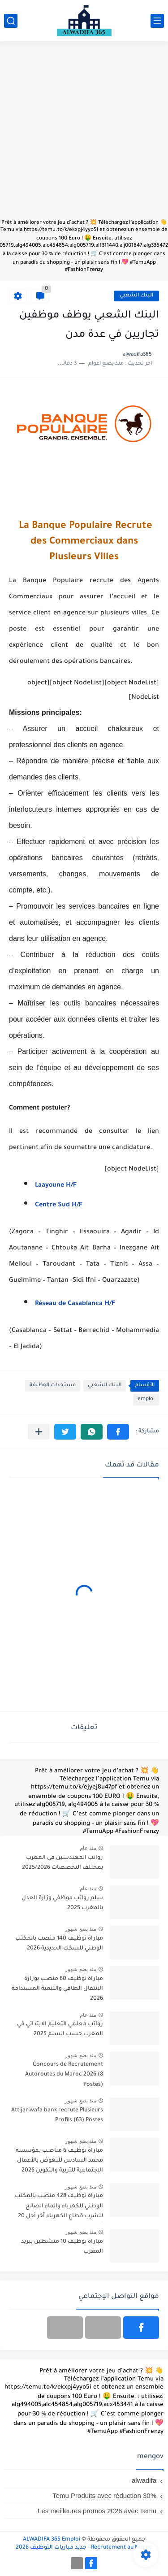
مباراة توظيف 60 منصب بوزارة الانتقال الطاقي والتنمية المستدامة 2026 (57, 1989)
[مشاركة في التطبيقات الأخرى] (39, 1432)
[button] (118, 1432)
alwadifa (144, 2480)
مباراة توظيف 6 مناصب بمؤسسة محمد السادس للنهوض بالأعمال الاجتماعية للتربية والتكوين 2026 (59, 2161)
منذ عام (88, 1848)
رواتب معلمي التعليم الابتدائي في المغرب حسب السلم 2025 (60, 2029)
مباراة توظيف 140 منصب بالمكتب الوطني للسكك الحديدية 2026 (59, 1944)
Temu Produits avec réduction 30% (104, 2495)
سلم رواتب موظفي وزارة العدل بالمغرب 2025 (62, 1903)
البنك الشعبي (136, 296)
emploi (146, 1399)
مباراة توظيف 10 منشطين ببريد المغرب (62, 2247)
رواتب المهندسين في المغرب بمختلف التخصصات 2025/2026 (62, 1863)
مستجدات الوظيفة (53, 1385)
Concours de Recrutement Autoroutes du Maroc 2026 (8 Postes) (64, 2075)
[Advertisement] (84, 134)
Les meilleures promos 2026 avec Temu (97, 2511)
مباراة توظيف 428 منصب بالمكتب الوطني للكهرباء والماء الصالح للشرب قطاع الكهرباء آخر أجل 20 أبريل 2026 (59, 2207)
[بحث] (10, 21)
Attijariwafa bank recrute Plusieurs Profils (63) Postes (57, 2115)
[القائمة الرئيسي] (157, 21)
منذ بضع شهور (80, 1929)
